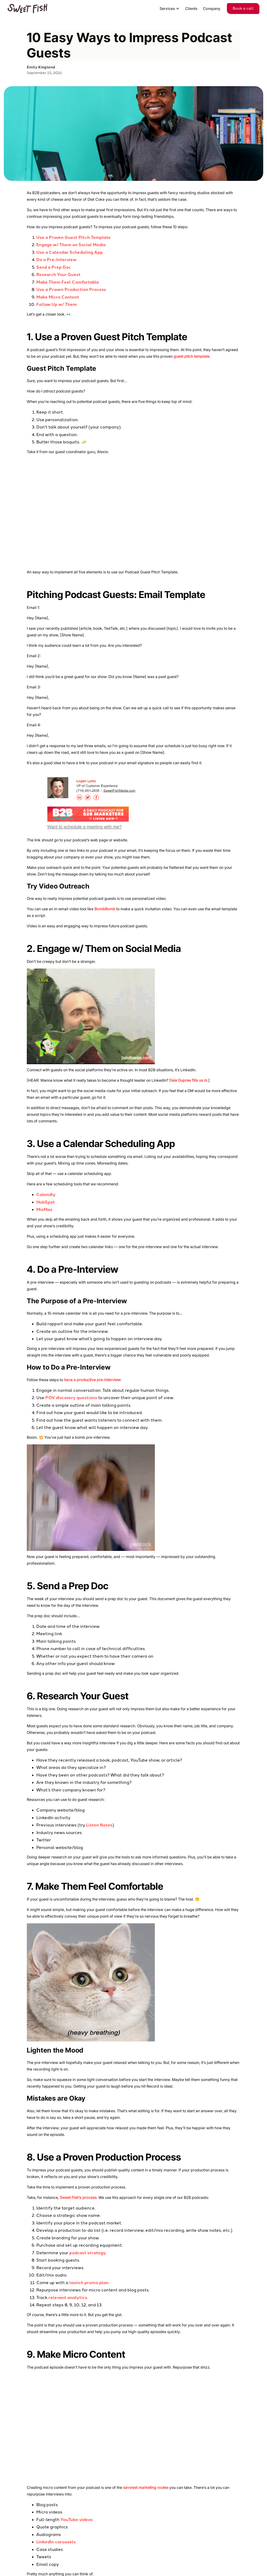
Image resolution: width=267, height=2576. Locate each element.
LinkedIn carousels (56, 2542)
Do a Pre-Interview (56, 259)
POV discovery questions (71, 1397)
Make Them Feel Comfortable (67, 282)
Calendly (45, 1194)
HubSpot (45, 1202)
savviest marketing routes (145, 2487)
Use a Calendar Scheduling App (69, 252)
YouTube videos (76, 2519)
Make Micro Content (57, 297)
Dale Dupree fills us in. (188, 1080)
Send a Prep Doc (53, 267)
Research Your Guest (58, 274)
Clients (191, 8)
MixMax (44, 1209)
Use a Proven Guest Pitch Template (73, 237)
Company (211, 8)
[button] (170, 8)
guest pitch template (191, 356)
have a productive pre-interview (92, 1379)
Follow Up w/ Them (56, 304)
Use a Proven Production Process (71, 289)
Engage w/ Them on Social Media (71, 244)
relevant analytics (67, 2297)
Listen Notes (99, 1825)
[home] (27, 8)
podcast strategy (87, 2252)
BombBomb (104, 908)
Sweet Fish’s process (78, 2197)
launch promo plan (88, 2282)
